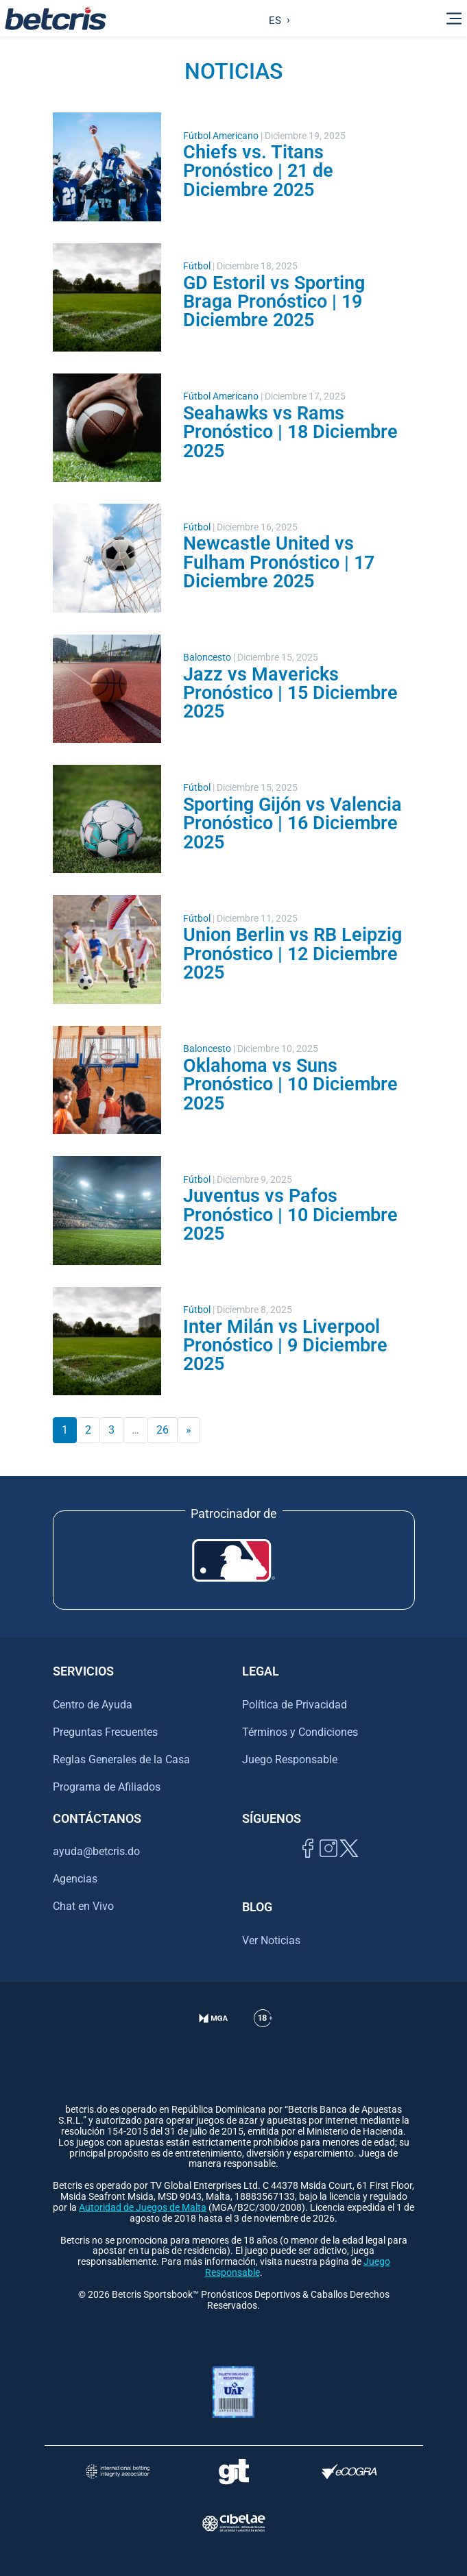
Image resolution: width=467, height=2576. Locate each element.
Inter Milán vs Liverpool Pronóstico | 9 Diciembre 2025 (285, 1345)
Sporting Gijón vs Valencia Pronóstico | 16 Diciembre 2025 (292, 823)
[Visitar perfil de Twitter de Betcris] (349, 1863)
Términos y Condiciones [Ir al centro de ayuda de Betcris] (300, 1732)
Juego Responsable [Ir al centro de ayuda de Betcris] (289, 1759)
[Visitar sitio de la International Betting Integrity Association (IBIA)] (118, 2471)
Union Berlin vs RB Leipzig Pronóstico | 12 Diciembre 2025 (292, 953)
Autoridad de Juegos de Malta (142, 2207)
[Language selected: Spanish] (276, 18)
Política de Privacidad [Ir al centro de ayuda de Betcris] (294, 1704)
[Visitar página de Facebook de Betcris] (308, 1863)
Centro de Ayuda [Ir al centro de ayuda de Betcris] (92, 1704)
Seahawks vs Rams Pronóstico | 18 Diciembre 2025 (290, 432)
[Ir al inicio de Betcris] (55, 18)
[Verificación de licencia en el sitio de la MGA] (213, 2035)
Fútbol (197, 266)
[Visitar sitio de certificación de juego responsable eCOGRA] (349, 2471)
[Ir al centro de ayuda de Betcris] (263, 2035)
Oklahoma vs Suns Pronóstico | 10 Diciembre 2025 (290, 1084)
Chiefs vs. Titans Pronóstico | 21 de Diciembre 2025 (258, 171)
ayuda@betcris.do (96, 1851)
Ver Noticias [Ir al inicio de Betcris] (271, 1940)
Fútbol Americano (221, 136)
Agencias (75, 1878)
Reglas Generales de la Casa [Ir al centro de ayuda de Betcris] (121, 1759)
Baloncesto (207, 657)
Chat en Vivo (83, 1906)
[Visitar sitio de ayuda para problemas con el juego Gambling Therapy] (233, 2471)
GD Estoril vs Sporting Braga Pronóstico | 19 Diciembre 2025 (274, 302)
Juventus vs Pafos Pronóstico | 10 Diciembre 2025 (290, 1214)
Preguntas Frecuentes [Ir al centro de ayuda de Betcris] (105, 1732)
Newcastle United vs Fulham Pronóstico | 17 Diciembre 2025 (278, 562)
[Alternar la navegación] (454, 18)
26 (162, 1429)
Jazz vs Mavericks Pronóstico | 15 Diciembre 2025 (290, 693)
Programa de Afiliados (106, 1786)
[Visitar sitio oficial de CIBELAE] (233, 2523)
